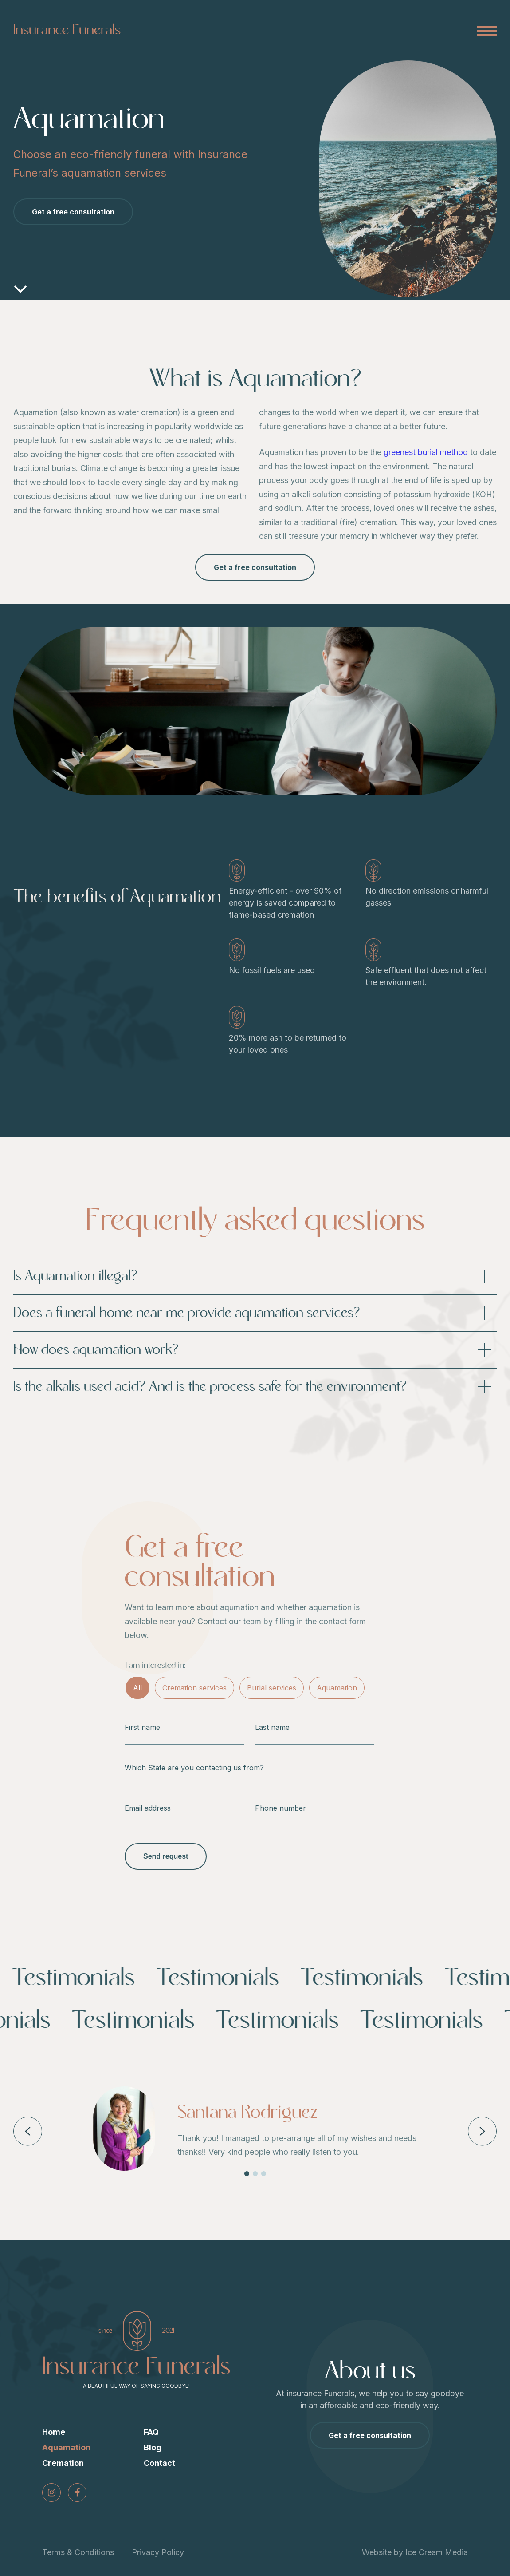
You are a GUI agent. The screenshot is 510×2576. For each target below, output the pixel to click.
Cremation (63, 2463)
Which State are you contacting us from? (194, 1767)
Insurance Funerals (67, 30)
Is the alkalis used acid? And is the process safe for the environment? (255, 1386)
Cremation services (194, 1687)
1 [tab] (247, 2174)
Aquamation (337, 1687)
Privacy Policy (158, 2552)
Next (482, 2131)
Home (53, 2432)
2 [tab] (255, 2174)
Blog (152, 2447)
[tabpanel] (255, 2128)
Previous (27, 2131)
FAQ (151, 2432)
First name (142, 1727)
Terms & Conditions (78, 2552)
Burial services (271, 1687)
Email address (148, 1808)
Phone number (280, 1808)
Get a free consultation (73, 211)
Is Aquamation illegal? (255, 1276)
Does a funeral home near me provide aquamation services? (255, 1313)
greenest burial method (426, 452)
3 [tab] (264, 2174)
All (137, 1687)
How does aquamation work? (255, 1349)
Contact (159, 2463)
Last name (272, 1727)
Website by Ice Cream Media (415, 2552)
